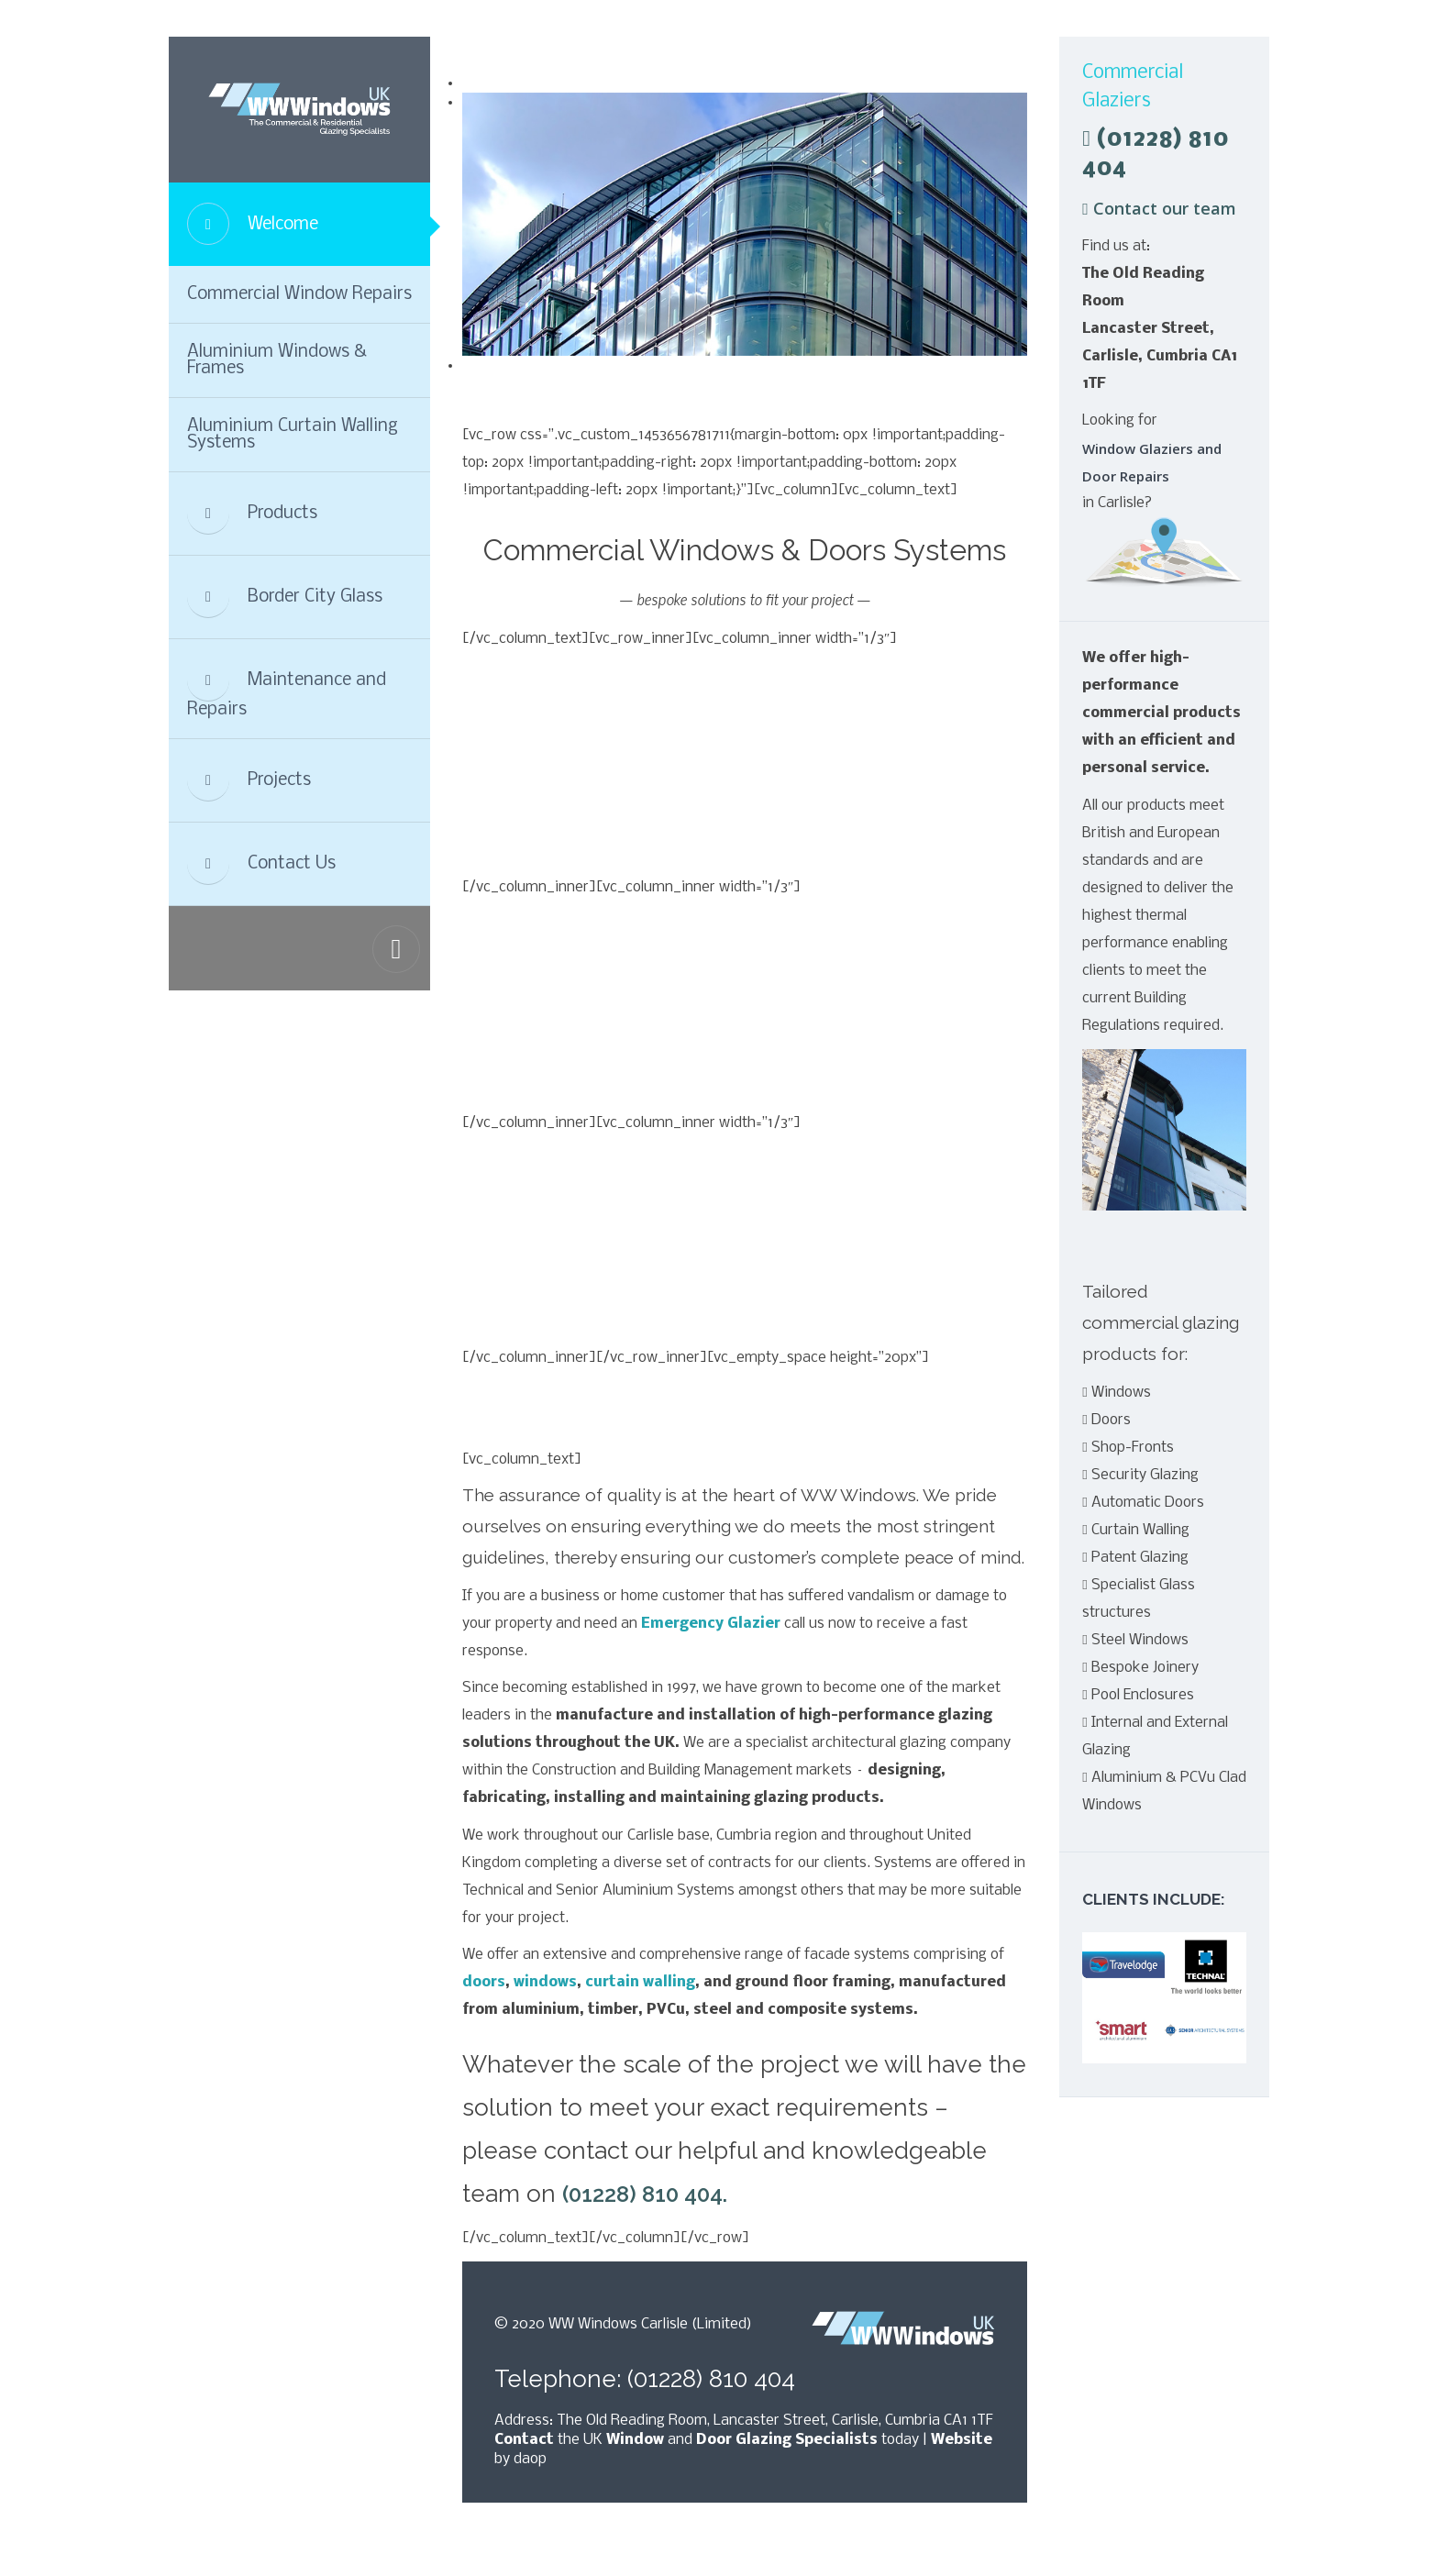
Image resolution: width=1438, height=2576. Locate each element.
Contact (524, 2440)
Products (252, 513)
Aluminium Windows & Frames (277, 360)
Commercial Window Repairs (299, 294)
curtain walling (640, 1982)
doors (483, 1982)
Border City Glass (284, 597)
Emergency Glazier (710, 1623)
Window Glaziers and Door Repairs (1152, 462)
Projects (249, 780)
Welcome (252, 224)
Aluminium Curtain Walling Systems (292, 434)
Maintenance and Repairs (286, 689)
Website (961, 2440)
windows (545, 1982)
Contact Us (261, 864)
